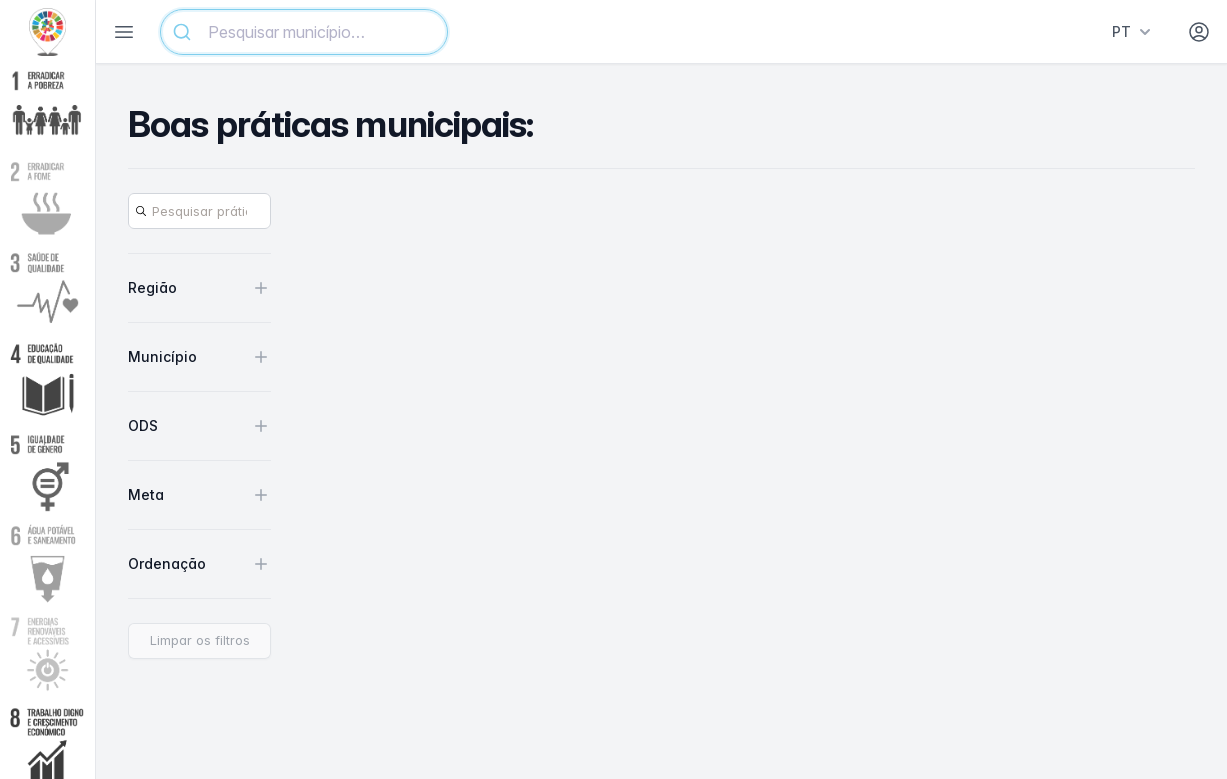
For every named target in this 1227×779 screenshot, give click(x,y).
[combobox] (304, 32)
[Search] (199, 211)
